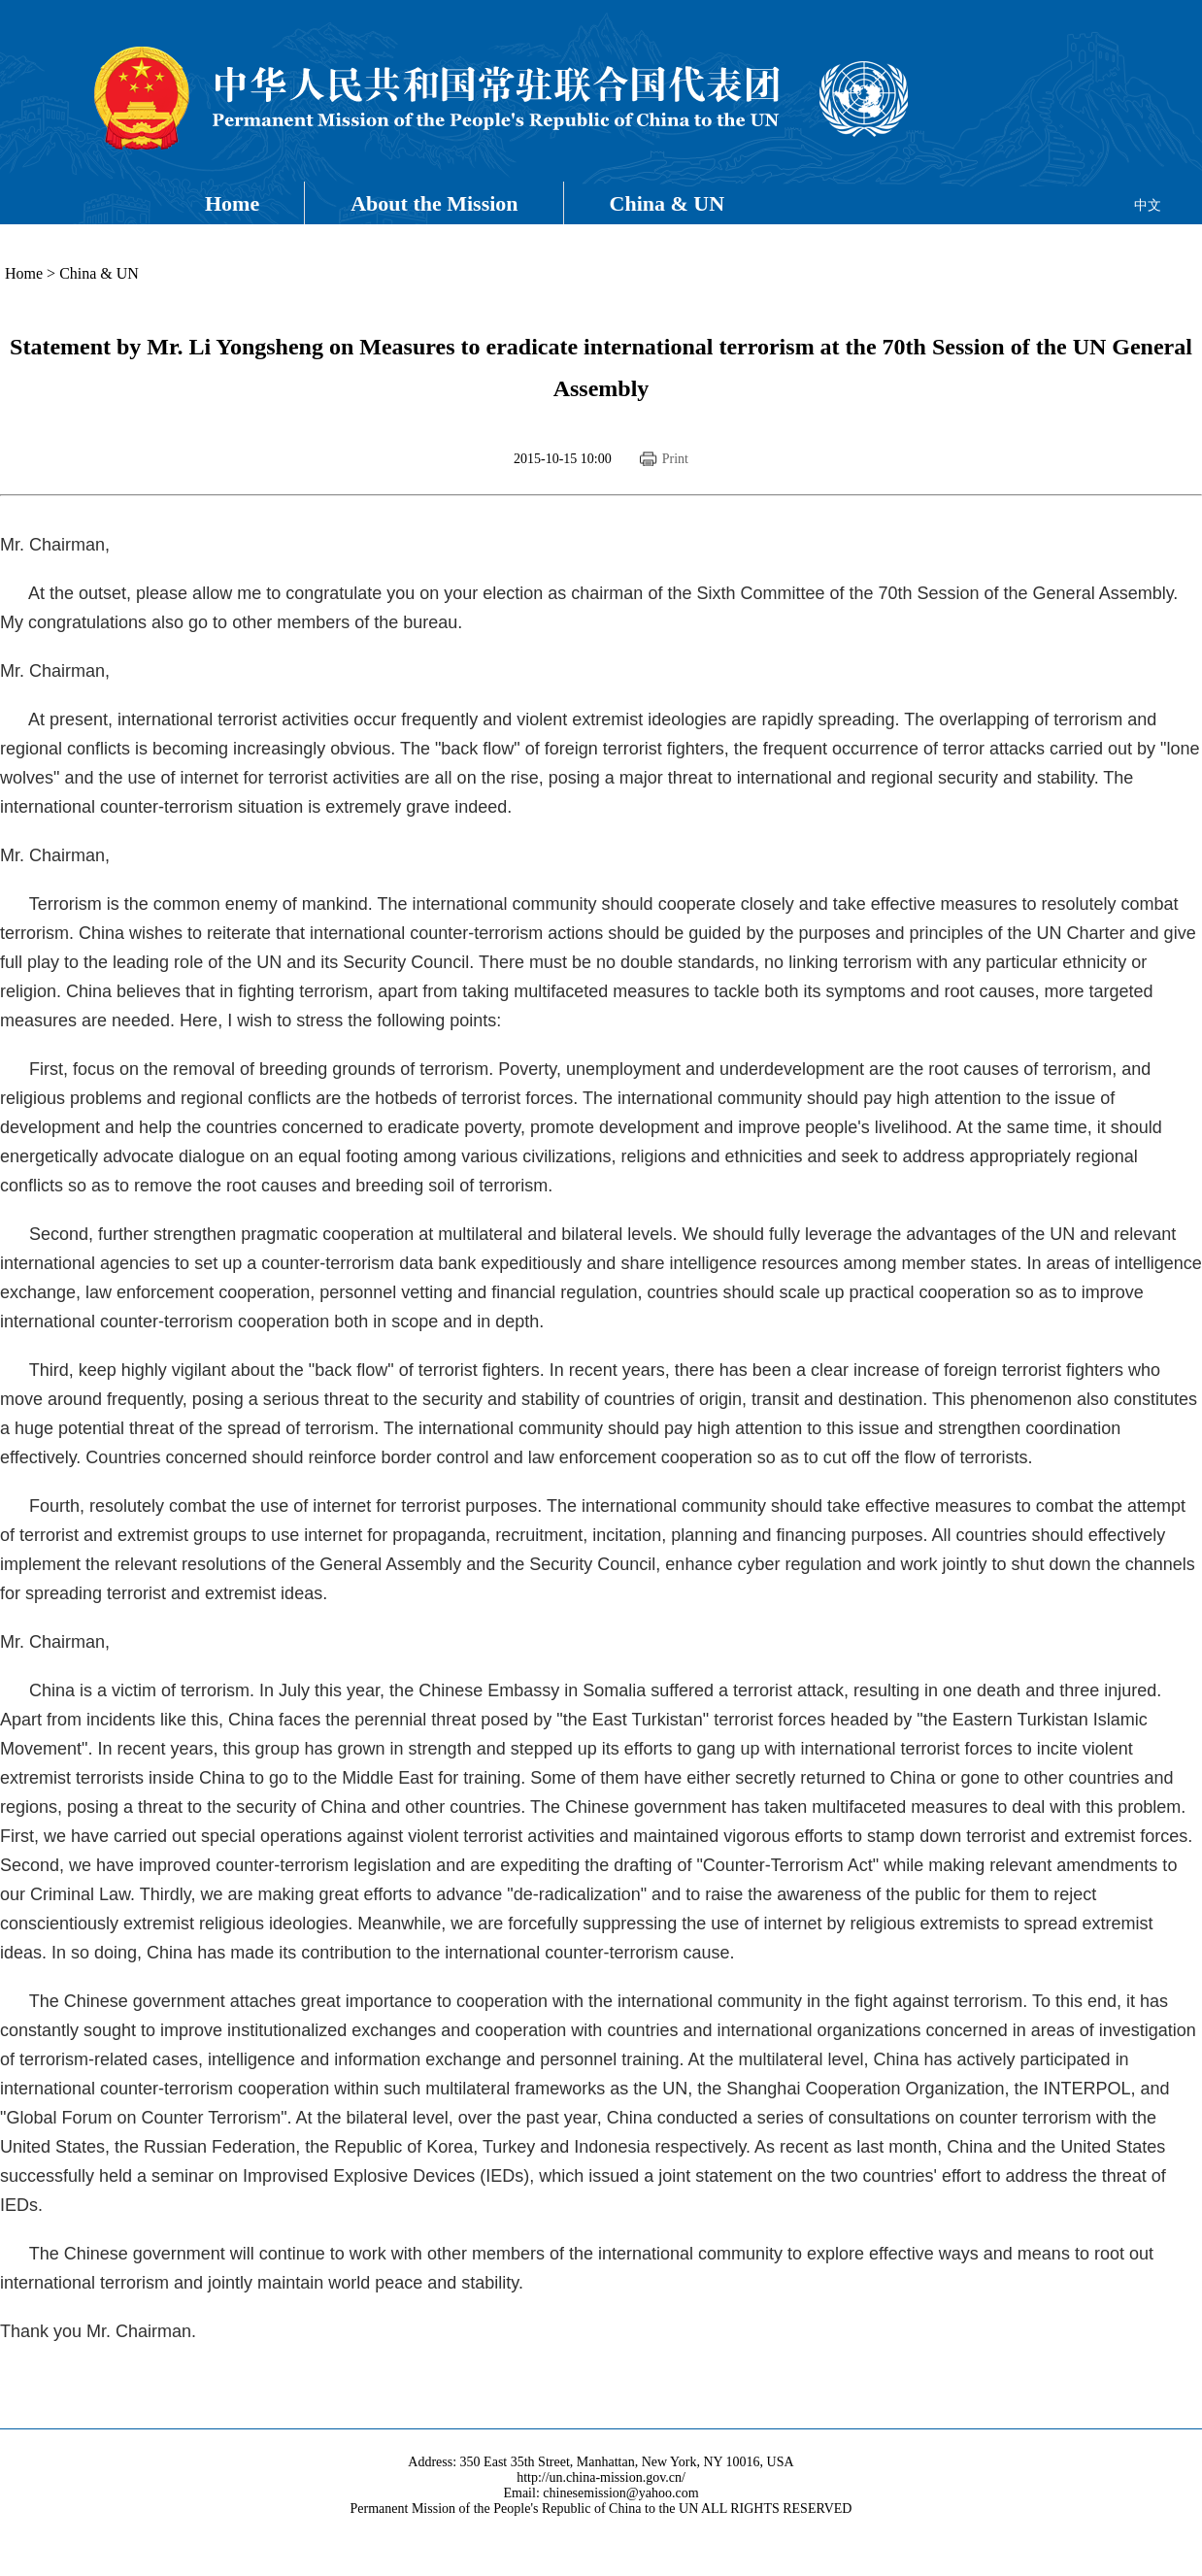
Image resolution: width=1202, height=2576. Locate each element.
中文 (1147, 205)
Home (232, 203)
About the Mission (434, 203)
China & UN (667, 203)
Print (675, 459)
